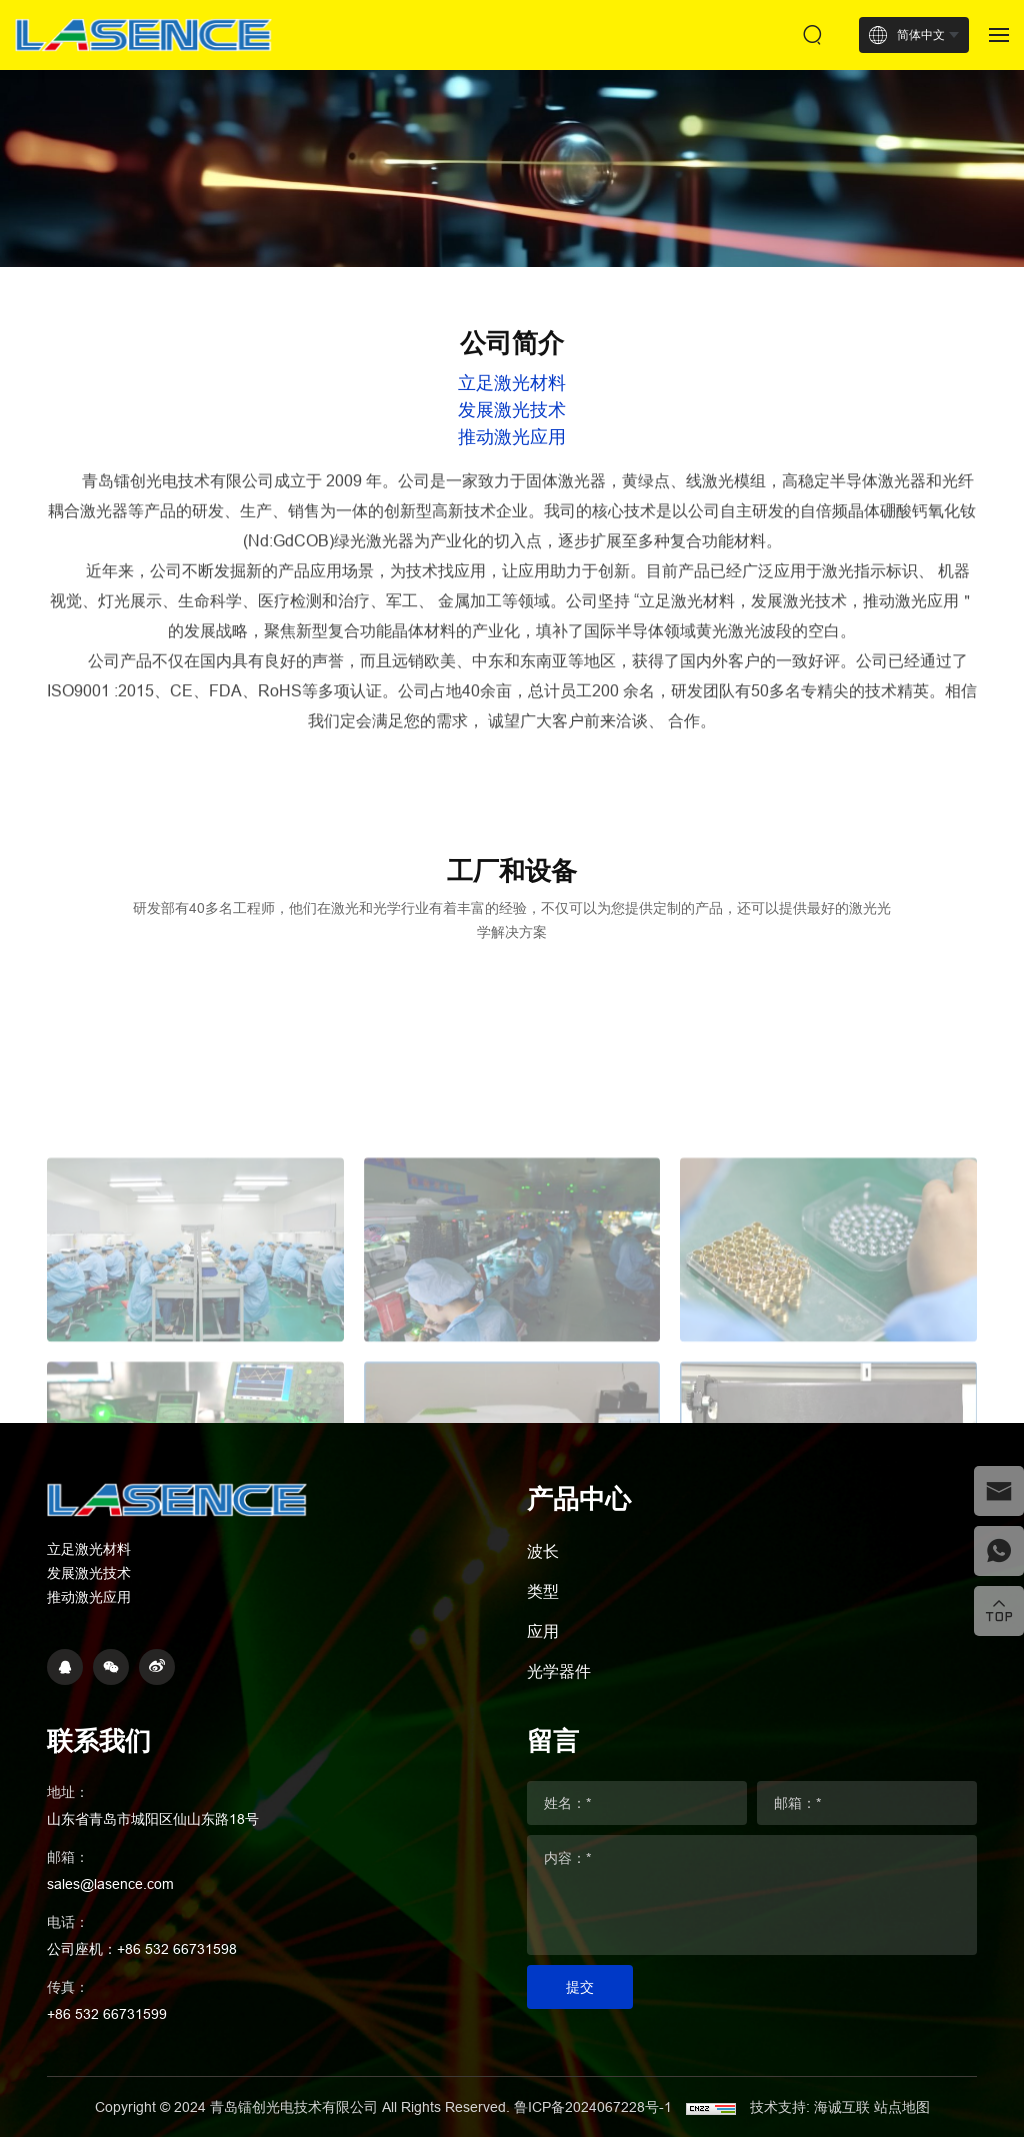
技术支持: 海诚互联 (810, 2107)
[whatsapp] (999, 1551)
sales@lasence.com (110, 1884)
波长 (543, 1551)
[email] (999, 1491)
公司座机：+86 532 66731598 (142, 1949)
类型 (543, 1591)
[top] (999, 1611)
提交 (580, 1987)
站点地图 (902, 2107)
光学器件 (559, 1671)
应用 (543, 1631)
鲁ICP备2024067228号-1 (595, 2107)
